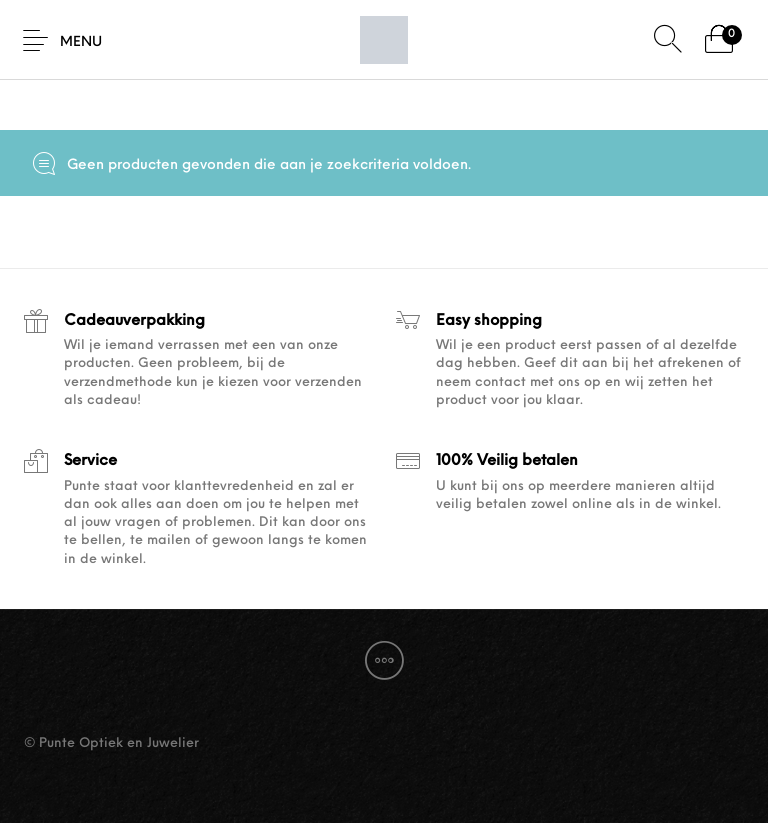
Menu (81, 42)
